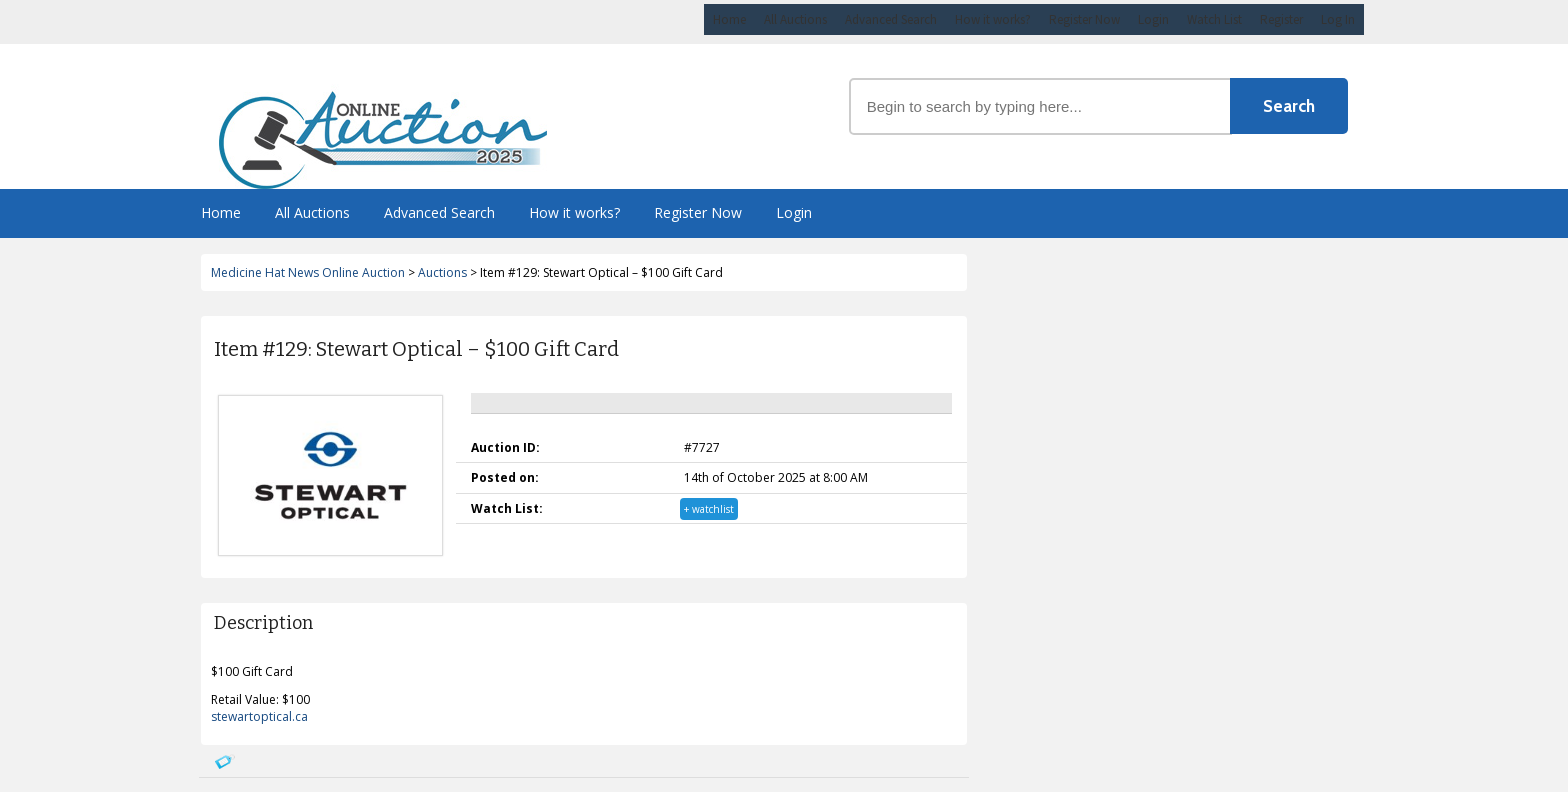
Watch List (1214, 19)
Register (1281, 19)
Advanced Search (891, 19)
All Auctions (795, 19)
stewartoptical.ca (259, 716)
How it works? (993, 19)
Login (1153, 19)
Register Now (1084, 19)
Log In (1338, 19)
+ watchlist (709, 509)
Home (729, 19)
